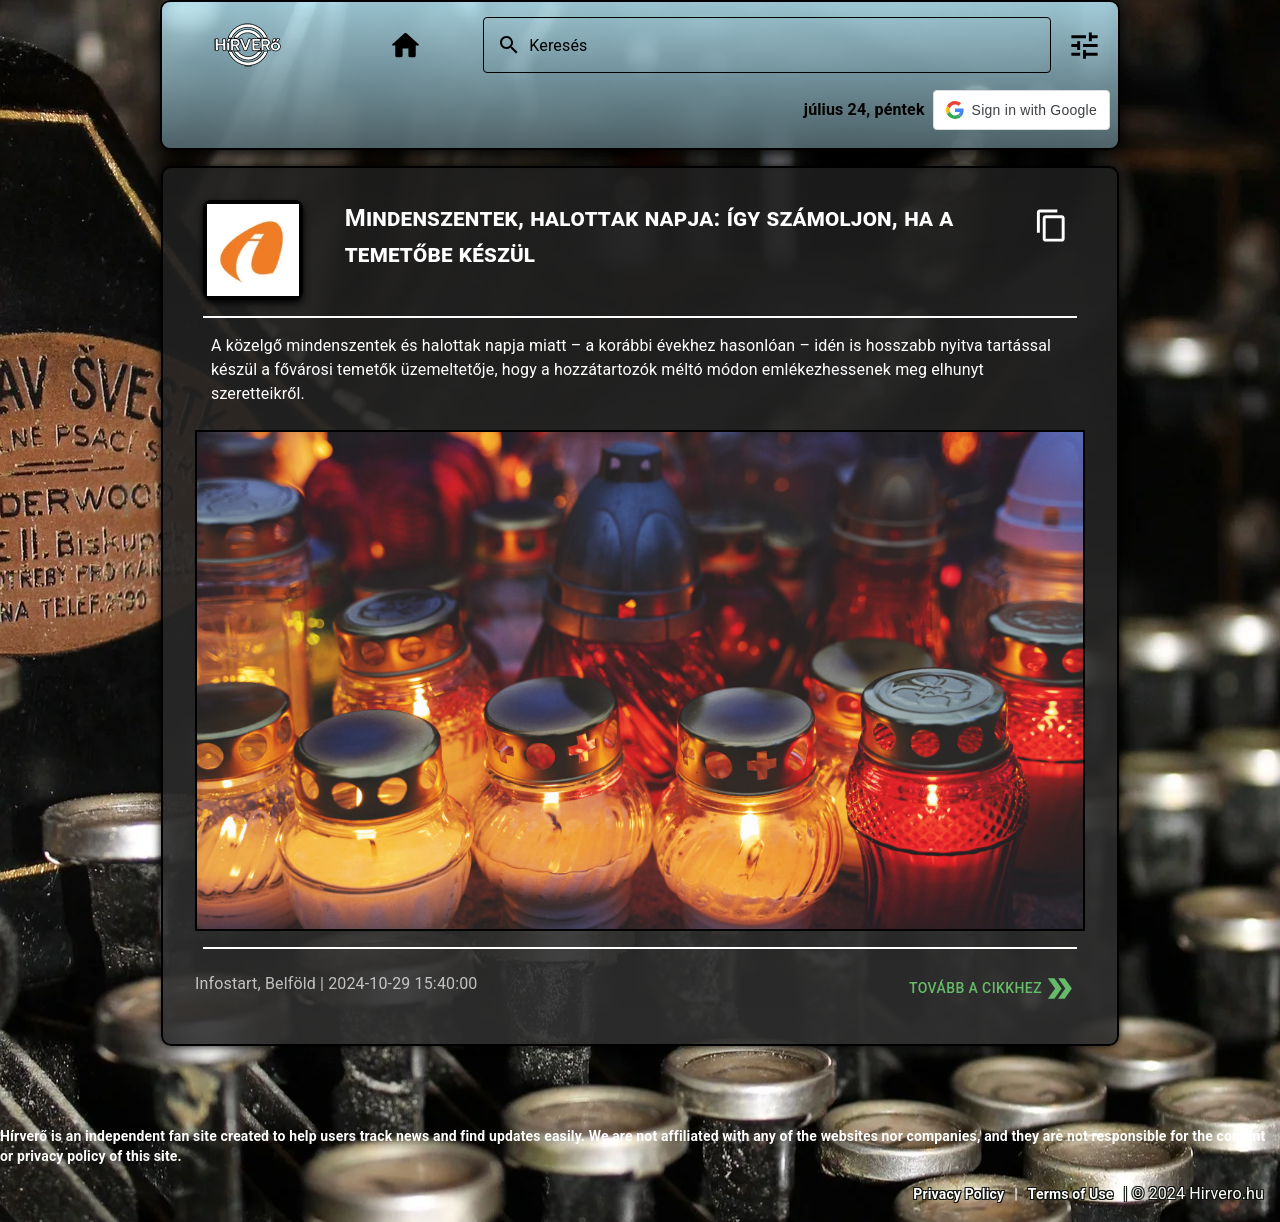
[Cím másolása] (1051, 225)
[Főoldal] (405, 45)
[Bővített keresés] (1084, 45)
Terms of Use (1071, 1194)
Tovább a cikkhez (993, 988)
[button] (1021, 110)
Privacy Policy (958, 1194)
